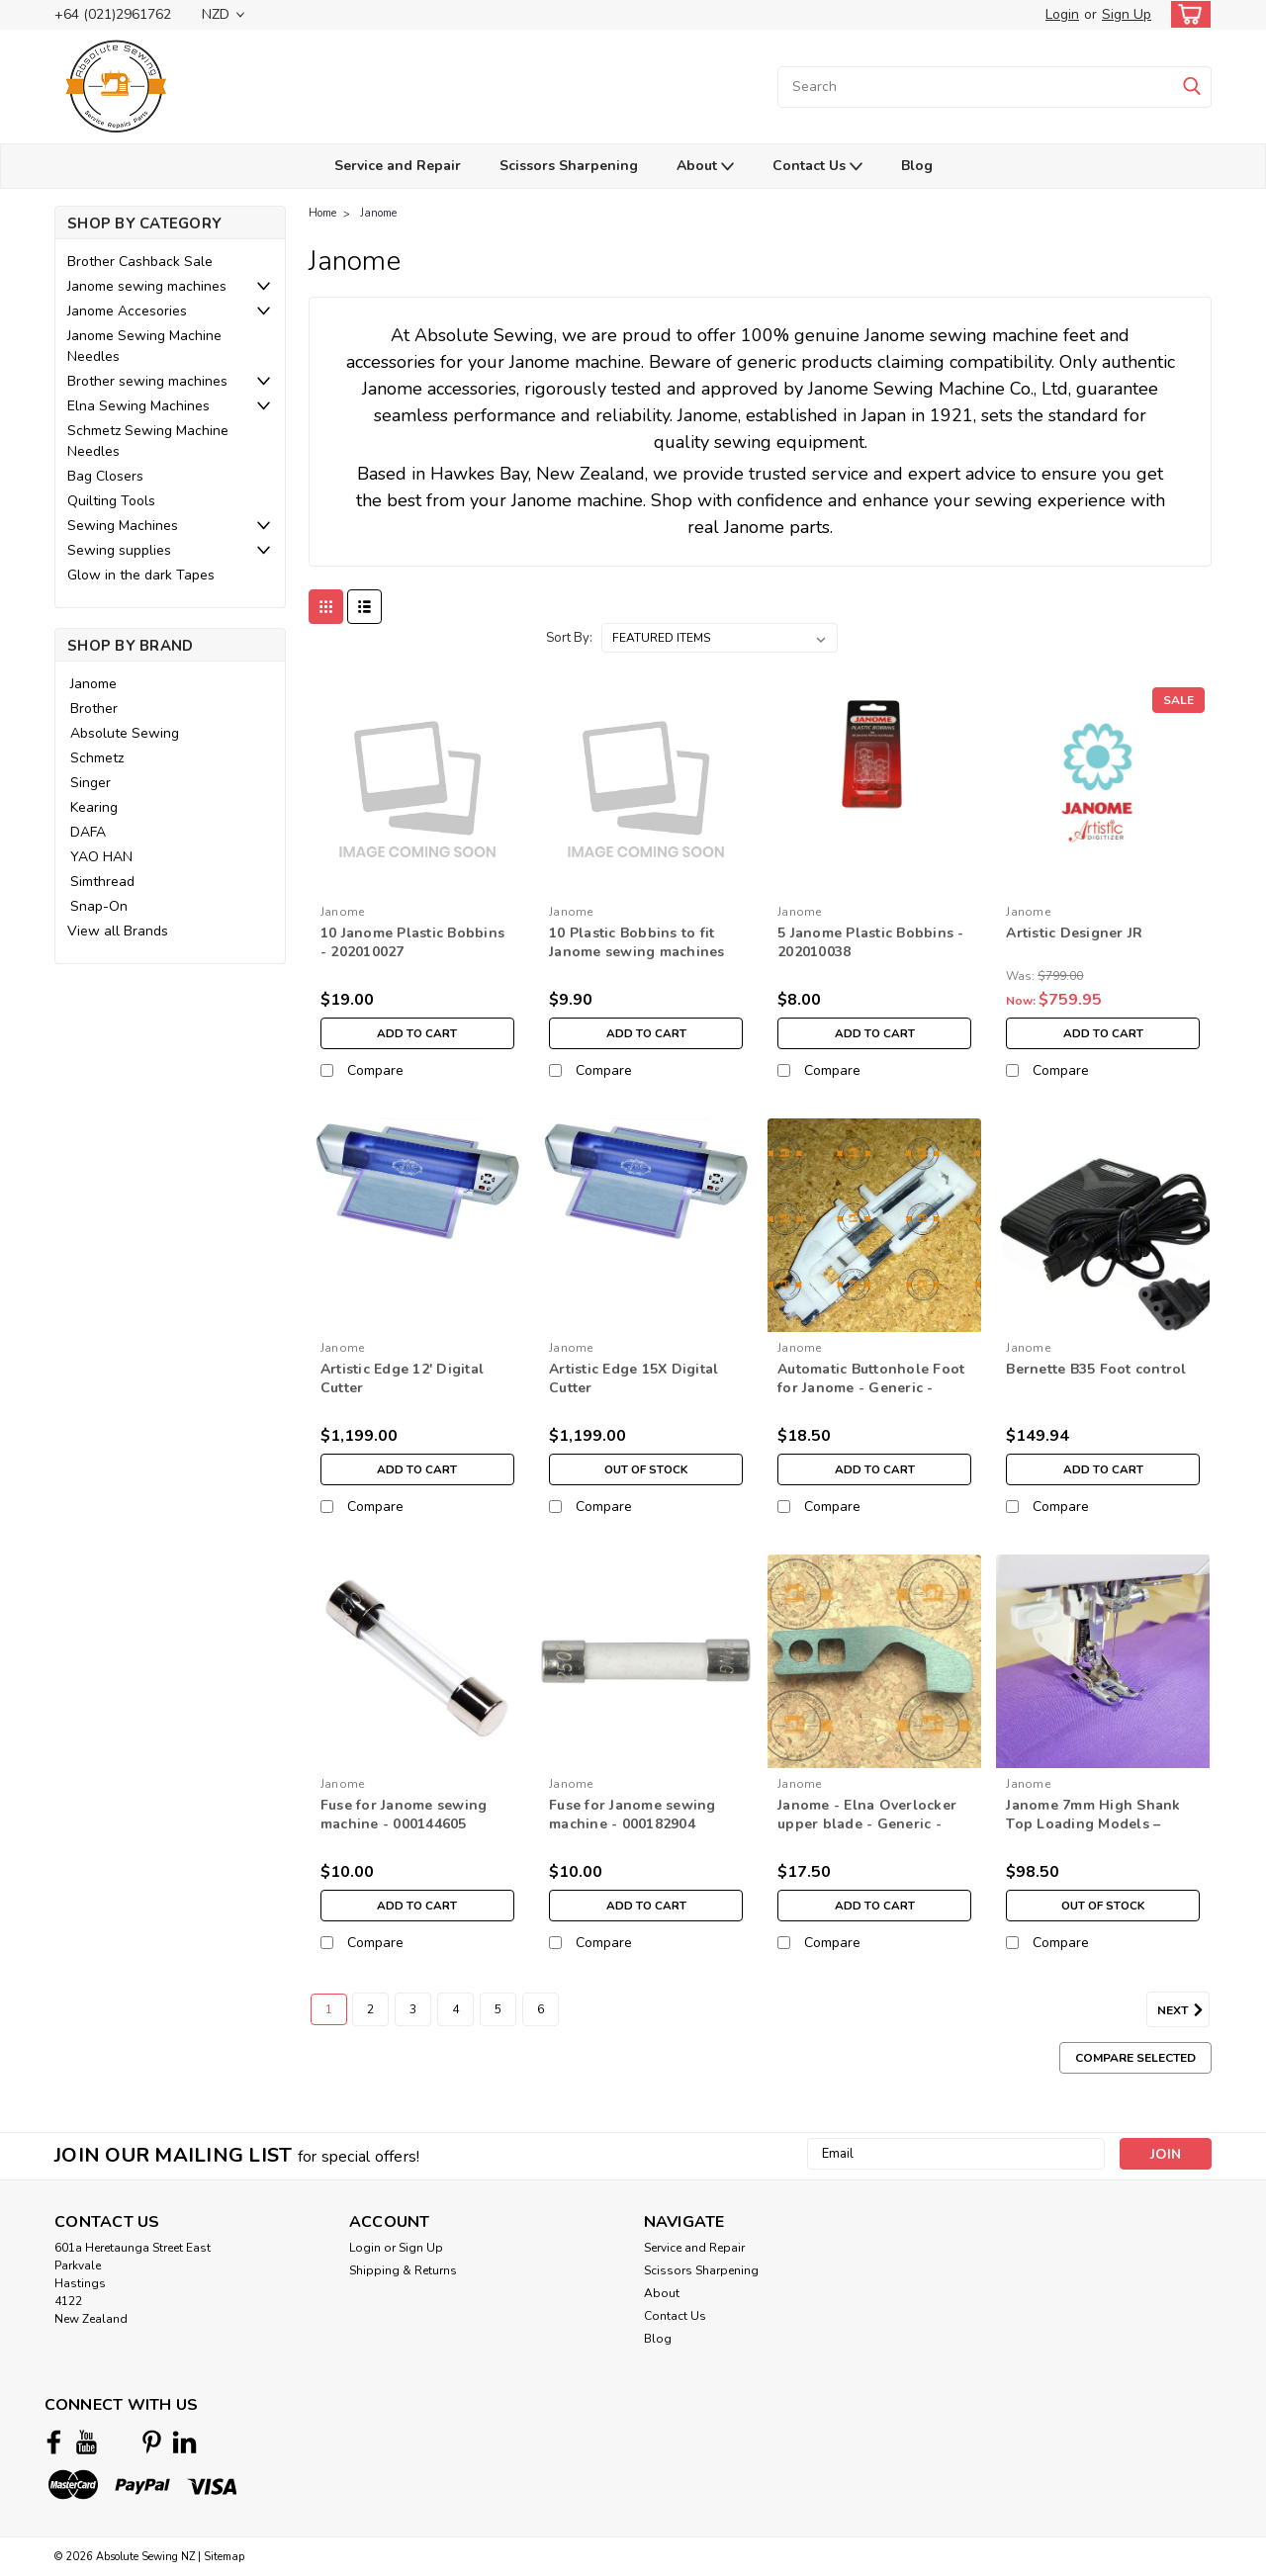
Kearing (94, 807)
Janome (93, 683)
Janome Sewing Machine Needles (144, 346)
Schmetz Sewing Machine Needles (147, 441)
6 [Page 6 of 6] (540, 2009)
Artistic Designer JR (1074, 933)
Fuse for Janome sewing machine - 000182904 (632, 1814)
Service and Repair (397, 165)
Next (1183, 2010)
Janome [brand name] (342, 912)
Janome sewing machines (146, 286)
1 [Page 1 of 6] (328, 2009)
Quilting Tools (111, 500)
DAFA (88, 832)
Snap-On (99, 906)
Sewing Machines (122, 525)
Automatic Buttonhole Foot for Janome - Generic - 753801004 (870, 1388)
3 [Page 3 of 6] (412, 2009)
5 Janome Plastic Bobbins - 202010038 (870, 942)
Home (322, 213)
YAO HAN (101, 856)
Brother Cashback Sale (140, 261)
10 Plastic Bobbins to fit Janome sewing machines (637, 942)
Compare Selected (1135, 2058)
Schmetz (97, 758)
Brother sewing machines (147, 381)
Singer (90, 782)
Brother (94, 708)
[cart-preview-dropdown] (1186, 14)
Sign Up (1126, 14)
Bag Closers (105, 476)
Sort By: (569, 638)
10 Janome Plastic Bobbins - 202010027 (412, 942)
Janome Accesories (127, 311)
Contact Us (817, 166)
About (705, 166)
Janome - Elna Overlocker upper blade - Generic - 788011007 (866, 1824)
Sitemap (224, 2556)
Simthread (102, 881)
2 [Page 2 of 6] (370, 2009)
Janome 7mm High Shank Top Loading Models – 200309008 (1093, 1824)
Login (1062, 14)
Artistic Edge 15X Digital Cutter (633, 1378)
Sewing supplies (119, 550)
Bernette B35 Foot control (1096, 1369)
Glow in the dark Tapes (141, 575)
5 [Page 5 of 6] (498, 2009)
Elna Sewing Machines (138, 406)
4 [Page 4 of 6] (455, 2009)
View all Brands (117, 931)
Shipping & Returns (403, 2270)
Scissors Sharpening (568, 165)
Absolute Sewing (124, 733)
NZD (223, 14)
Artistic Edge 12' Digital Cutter (402, 1378)
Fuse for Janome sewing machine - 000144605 (404, 1814)
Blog (917, 165)
